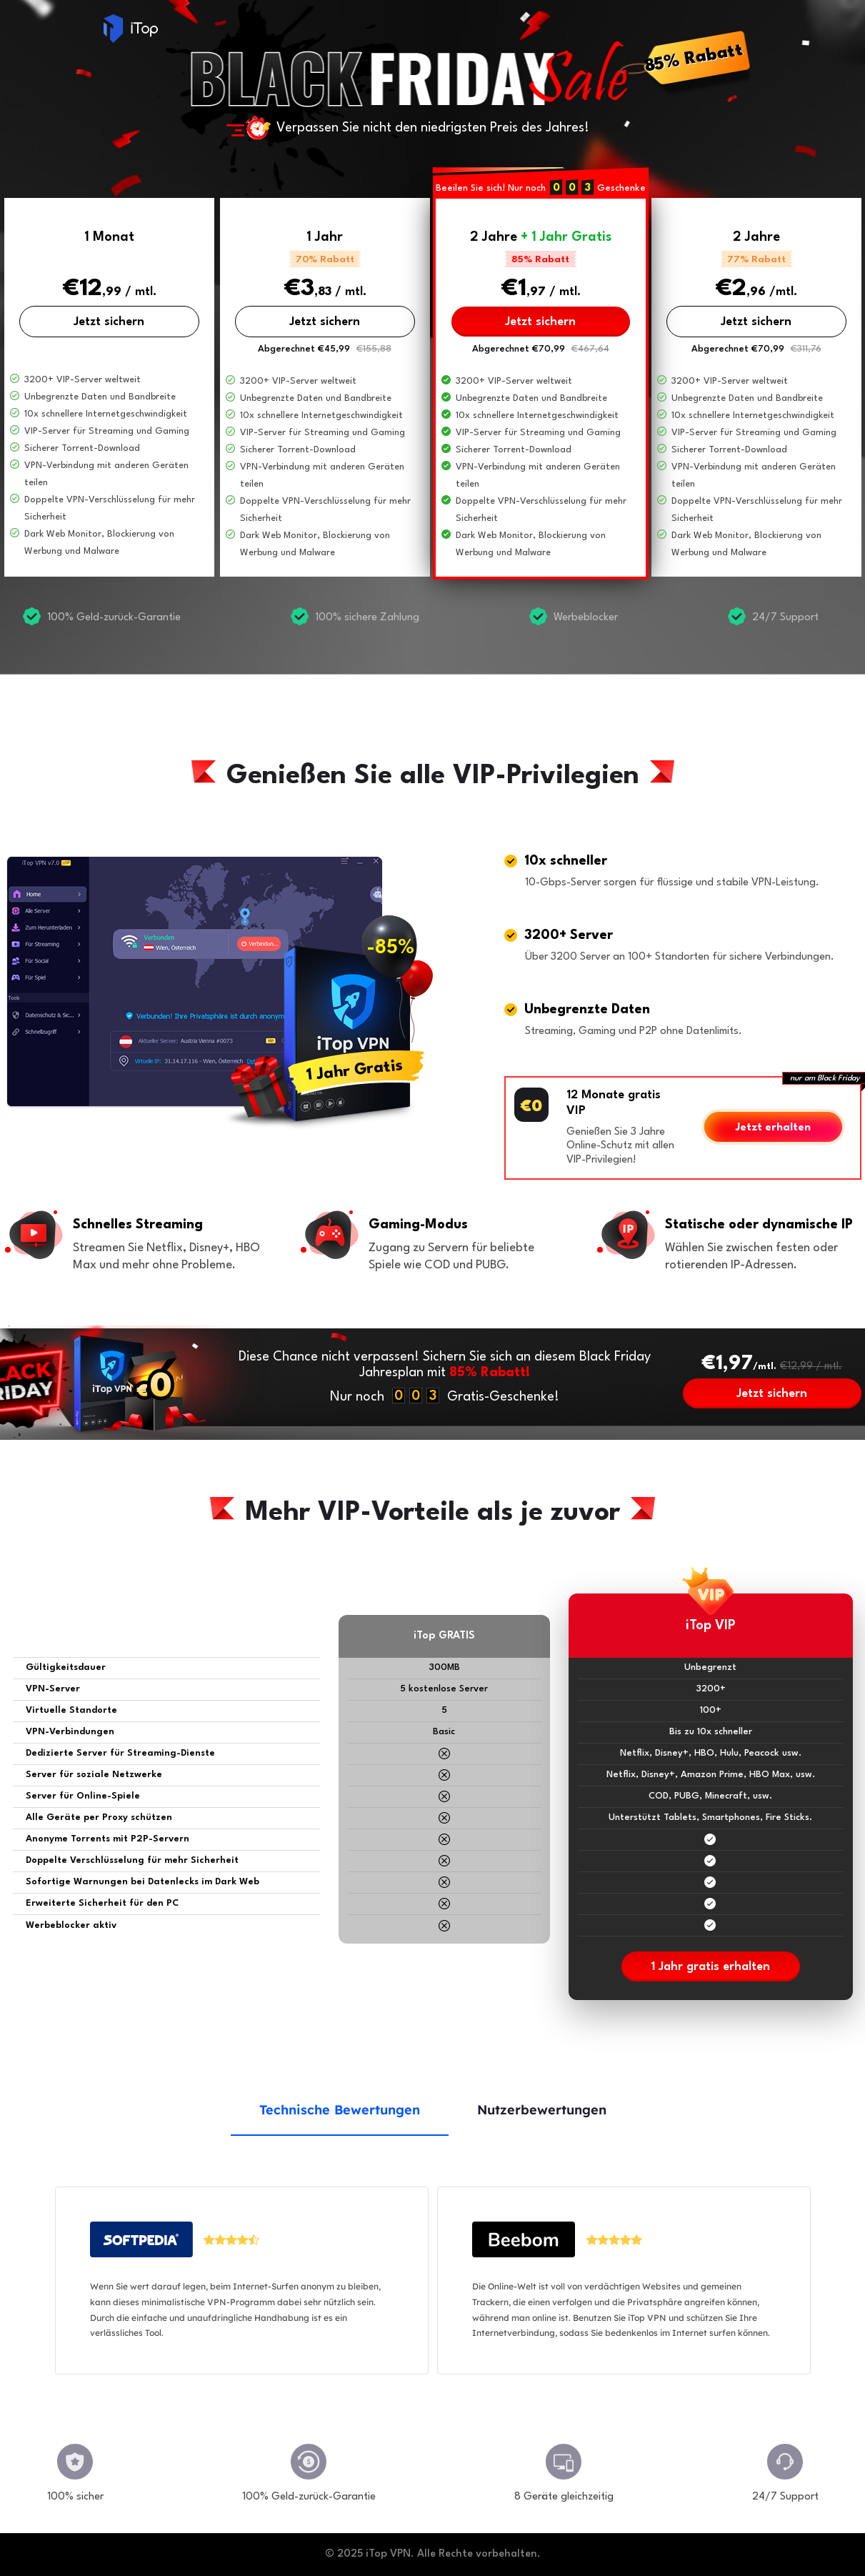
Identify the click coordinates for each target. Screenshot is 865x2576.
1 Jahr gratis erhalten (710, 1967)
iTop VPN (131, 28)
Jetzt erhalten (773, 1128)
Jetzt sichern (109, 322)
